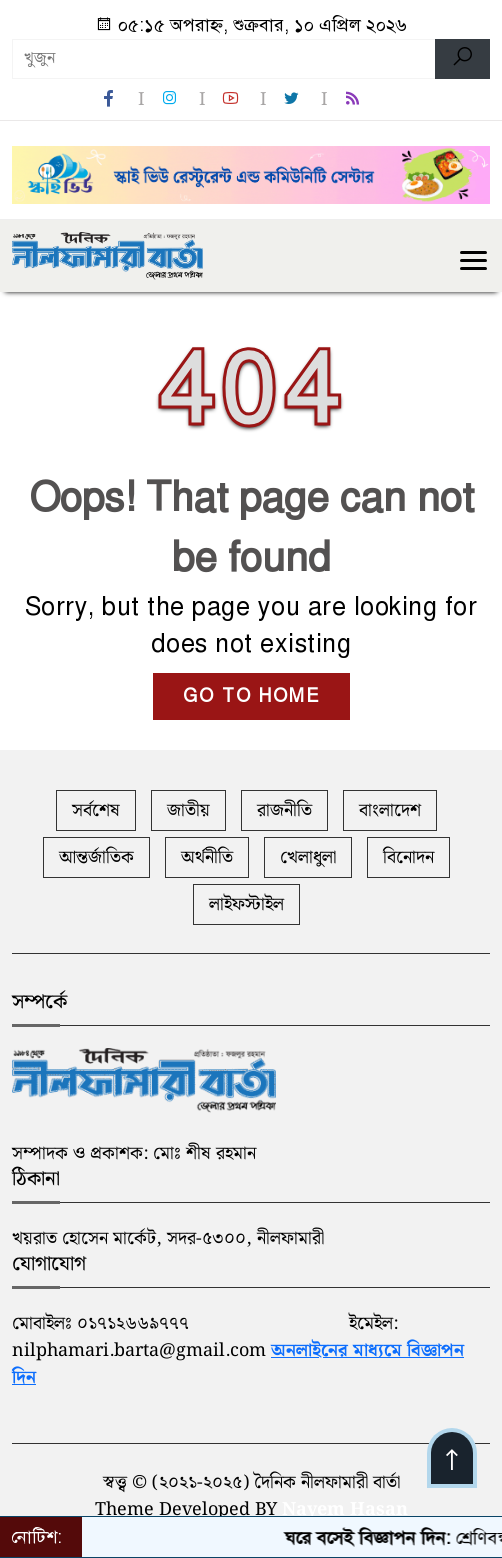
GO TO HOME (251, 696)
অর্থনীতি (207, 857)
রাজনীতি (284, 810)
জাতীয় (188, 810)
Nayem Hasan (345, 1509)
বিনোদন (408, 857)
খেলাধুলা (308, 857)
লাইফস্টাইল (246, 904)
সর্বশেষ (96, 810)
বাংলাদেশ (390, 810)
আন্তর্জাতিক (96, 857)
